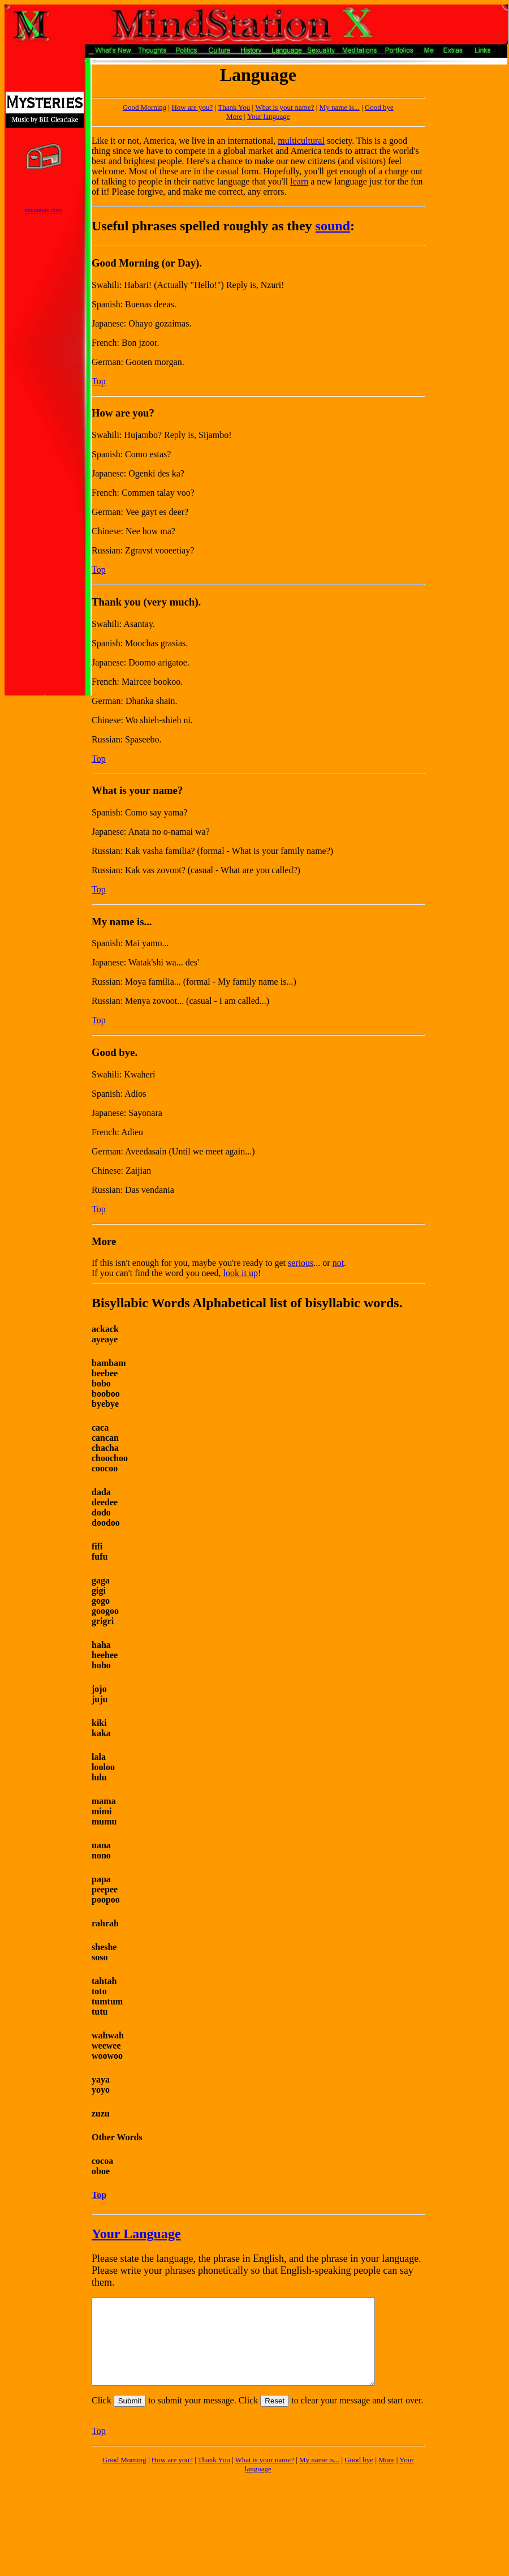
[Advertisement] (460, 100)
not (338, 1263)
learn (299, 181)
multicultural (301, 140)
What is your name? (284, 107)
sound (333, 225)
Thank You (234, 107)
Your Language (136, 2233)
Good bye (379, 107)
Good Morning (124, 2476)
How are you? (192, 107)
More (234, 116)
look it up (240, 1273)
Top (99, 381)
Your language (268, 116)
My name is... (340, 107)
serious (300, 1263)
